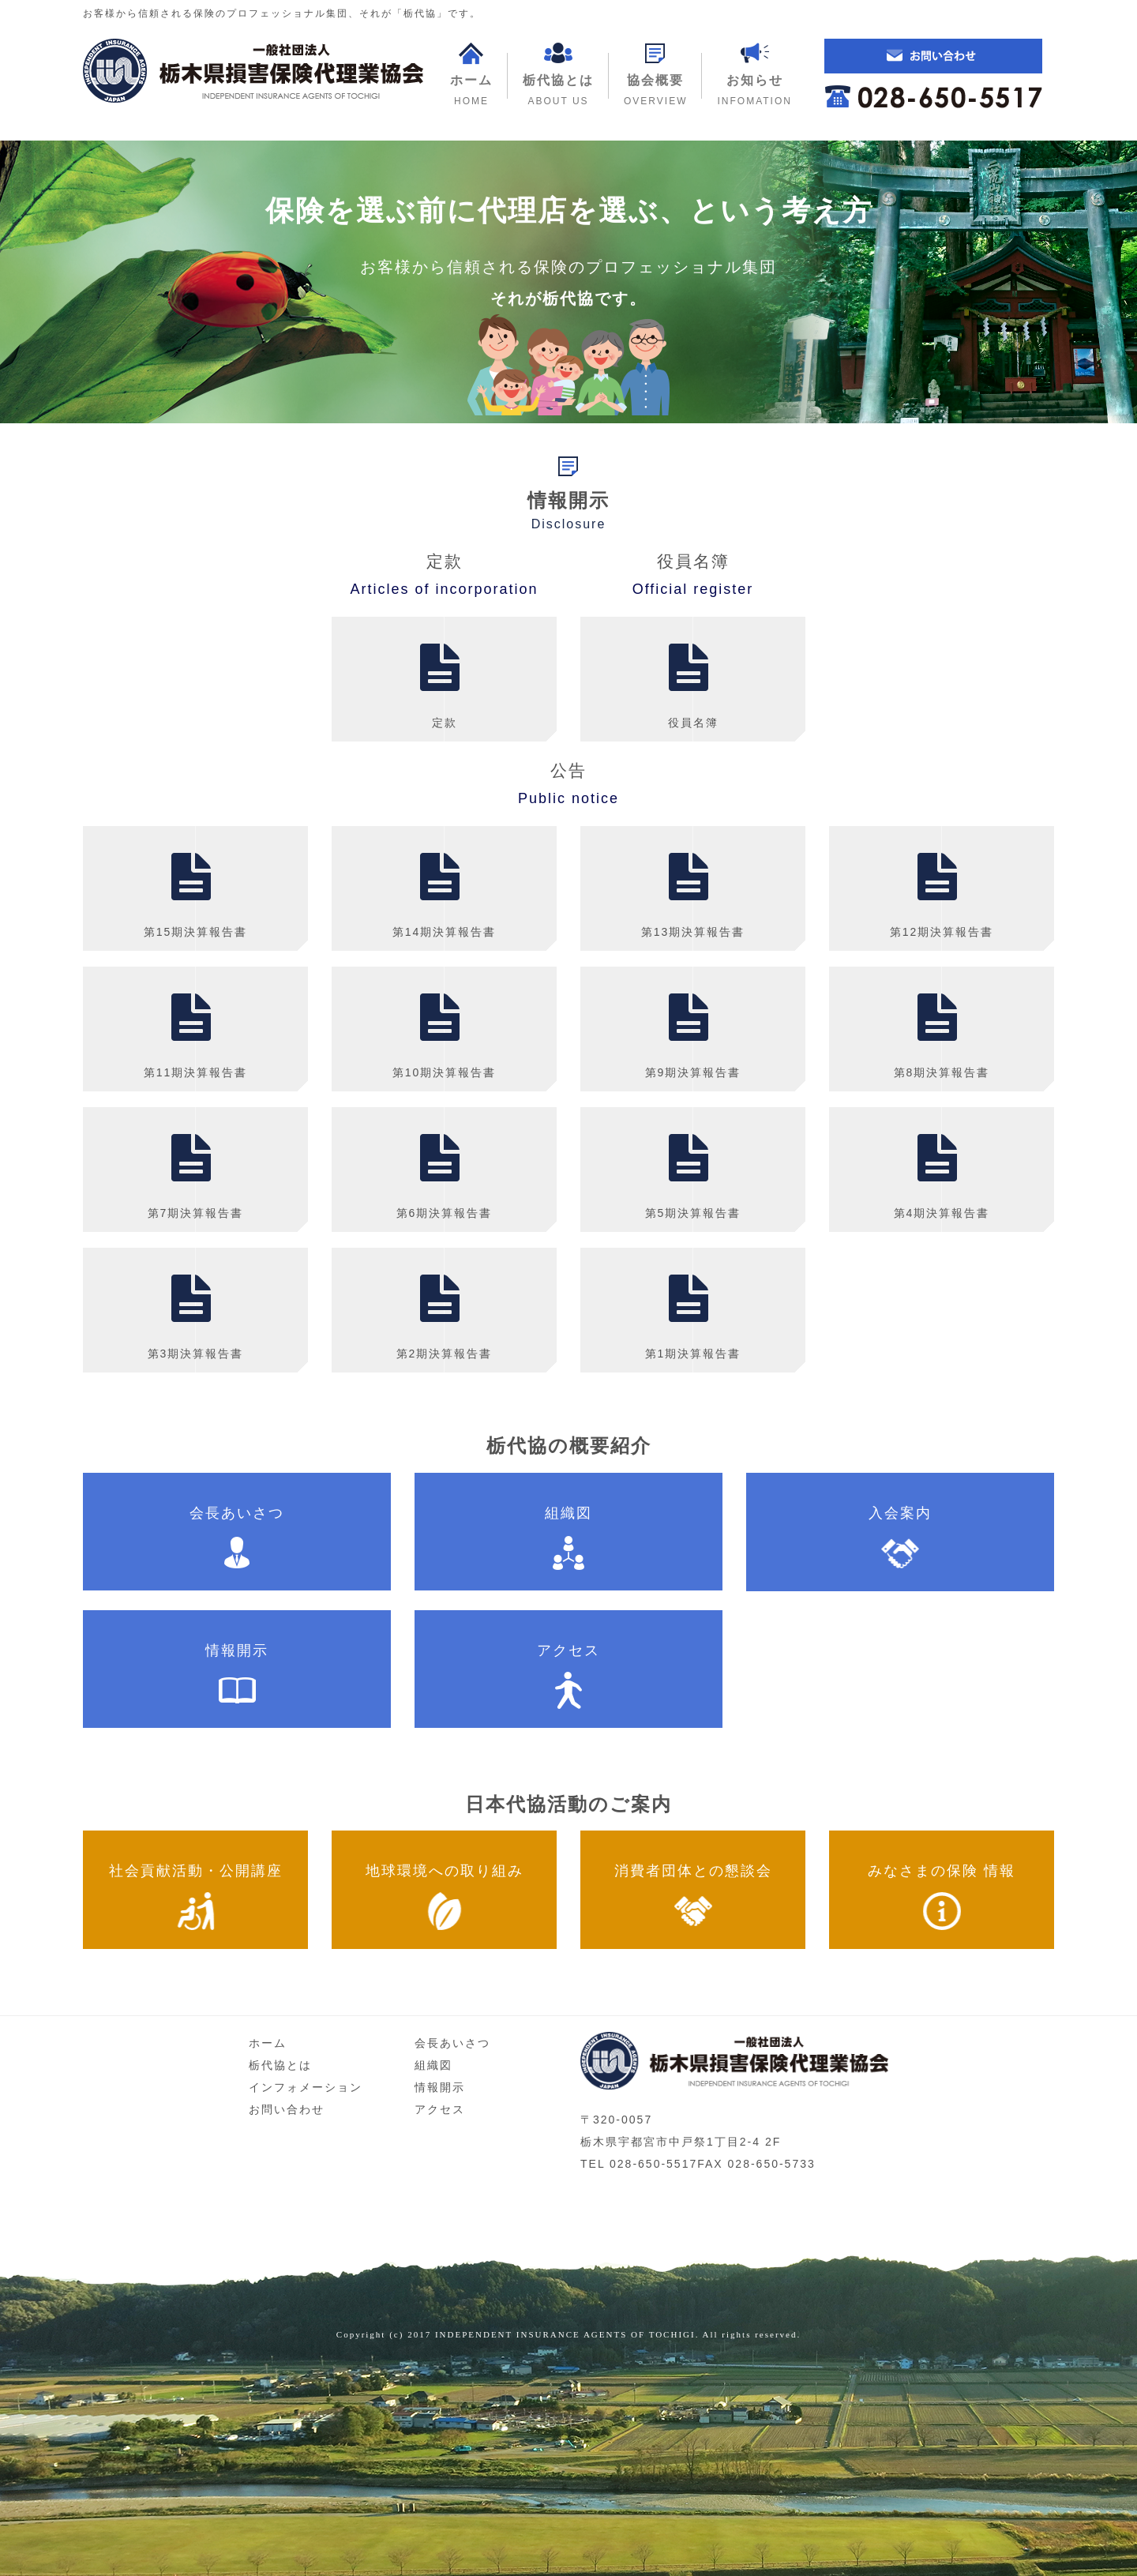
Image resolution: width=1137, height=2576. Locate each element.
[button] (655, 75)
